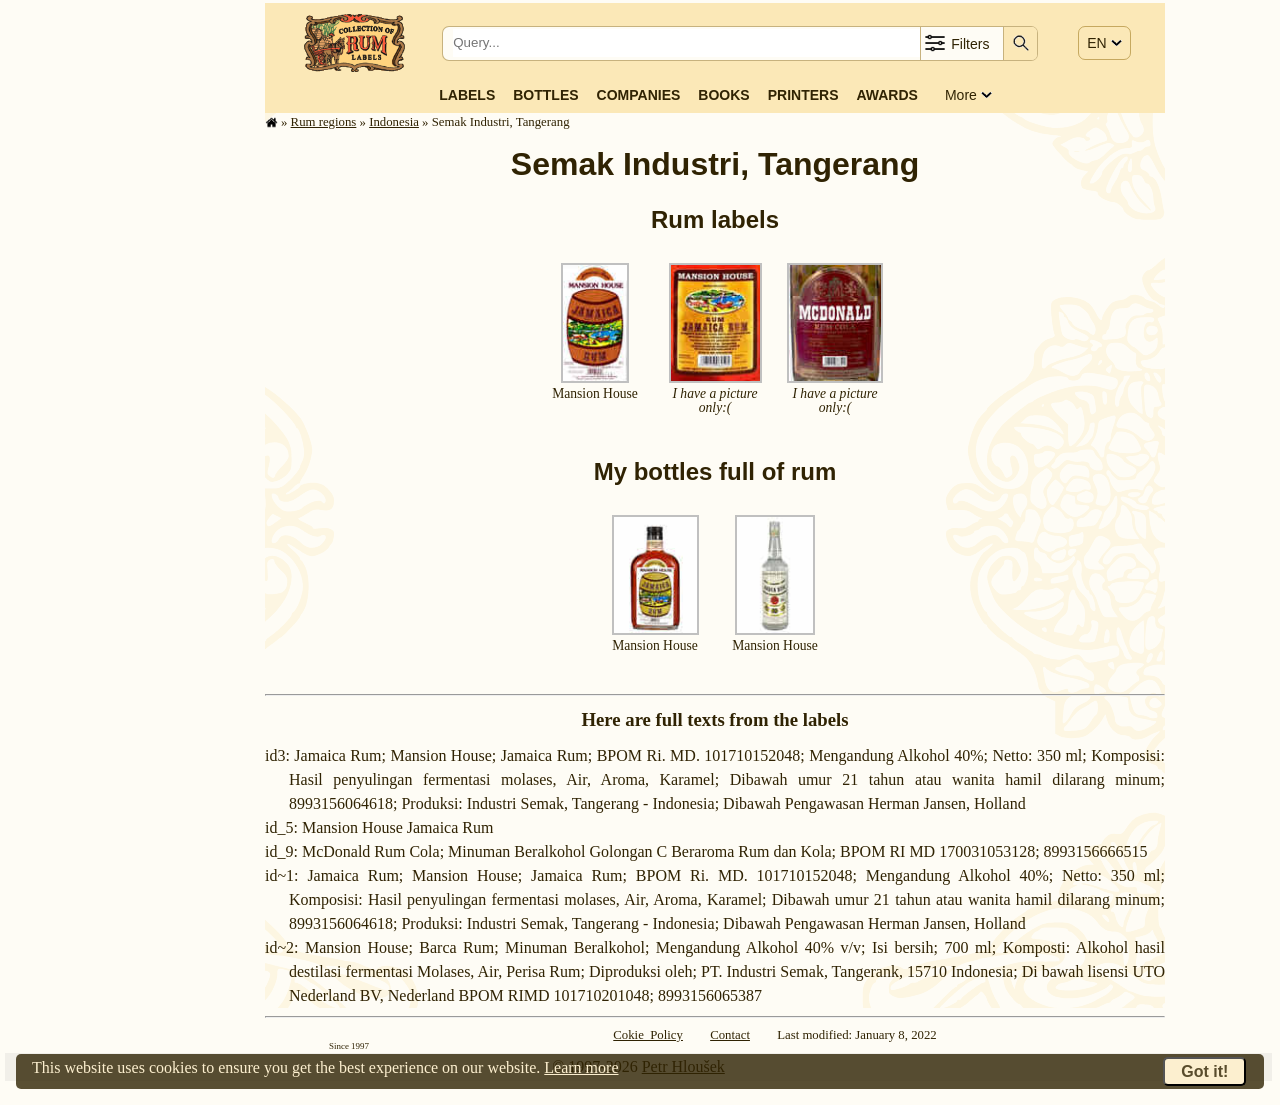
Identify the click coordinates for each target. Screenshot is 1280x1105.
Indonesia (394, 122)
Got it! (1204, 1071)
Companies (639, 95)
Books (723, 95)
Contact (730, 1035)
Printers (803, 95)
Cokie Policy (648, 1035)
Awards (886, 95)
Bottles (545, 95)
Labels (467, 95)
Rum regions (324, 122)
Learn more (581, 1067)
